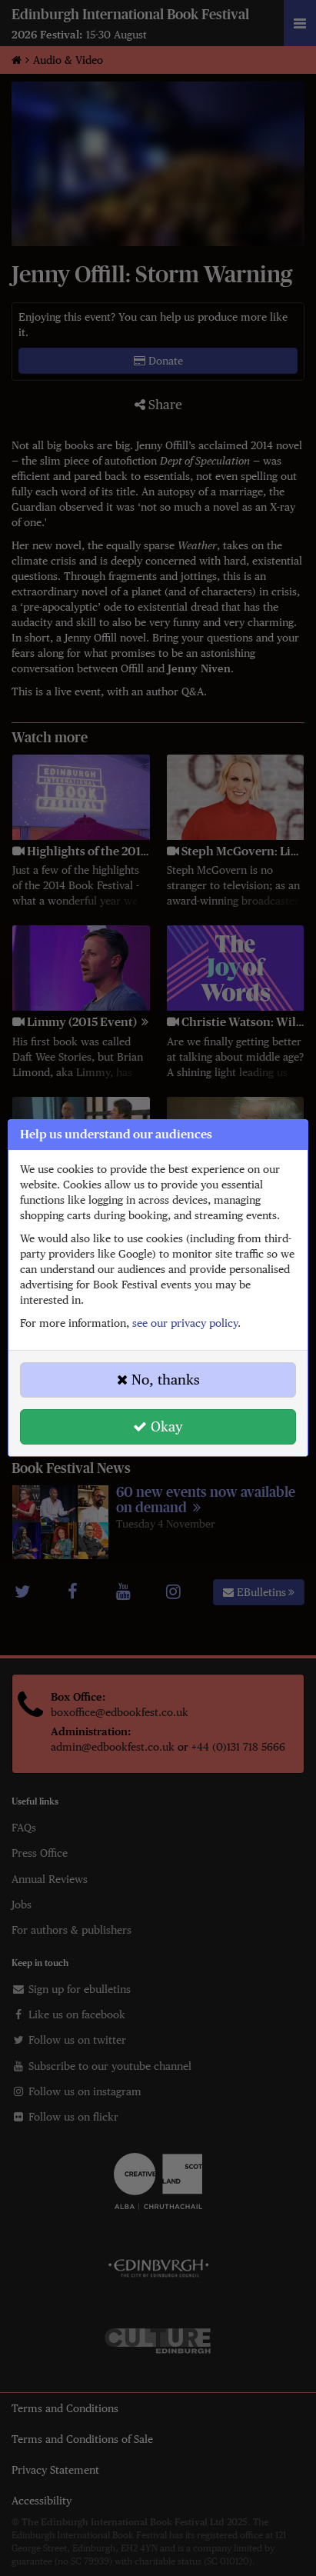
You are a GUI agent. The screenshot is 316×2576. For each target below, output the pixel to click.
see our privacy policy (185, 1323)
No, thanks (158, 1379)
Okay (158, 1426)
